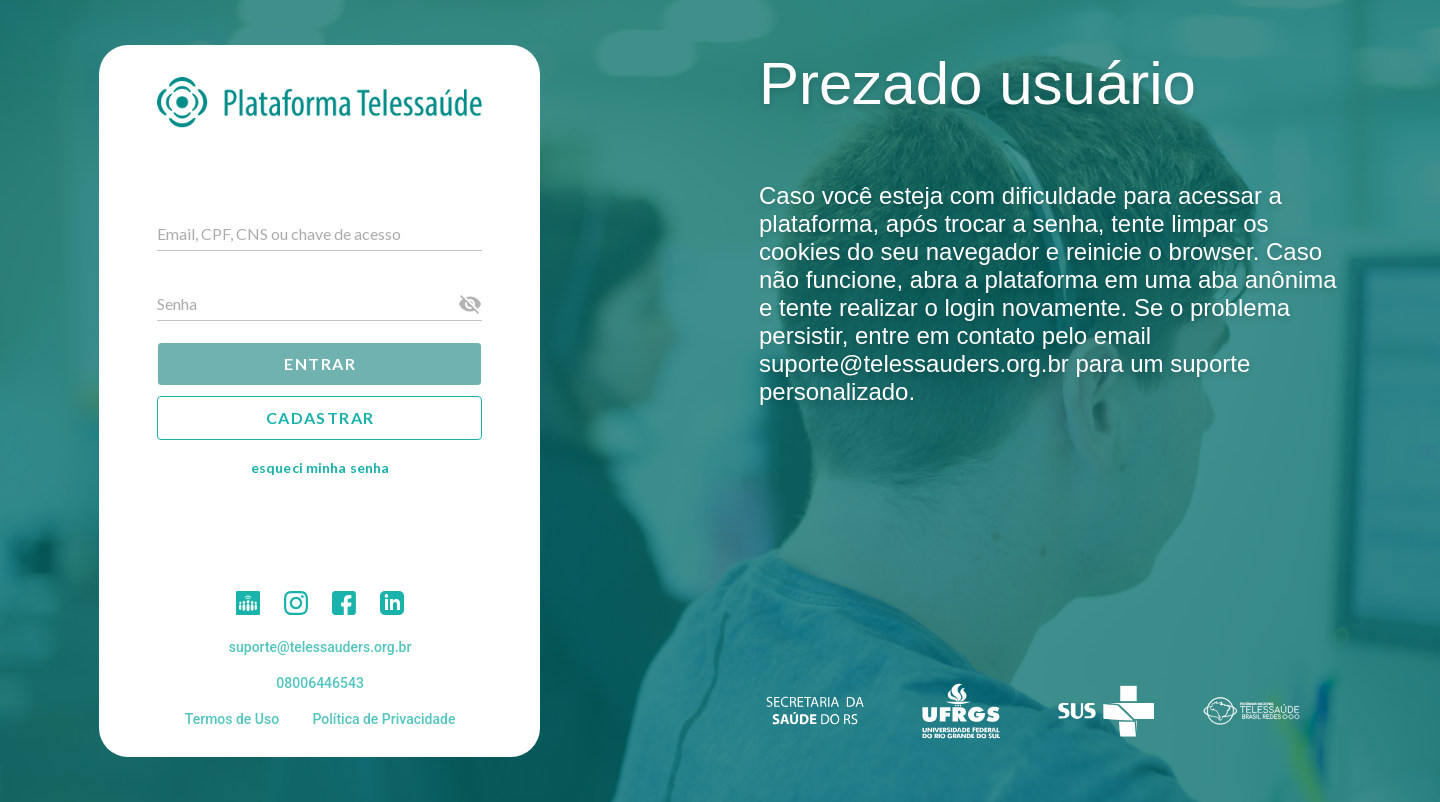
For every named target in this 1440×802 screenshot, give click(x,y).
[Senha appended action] (470, 304)
